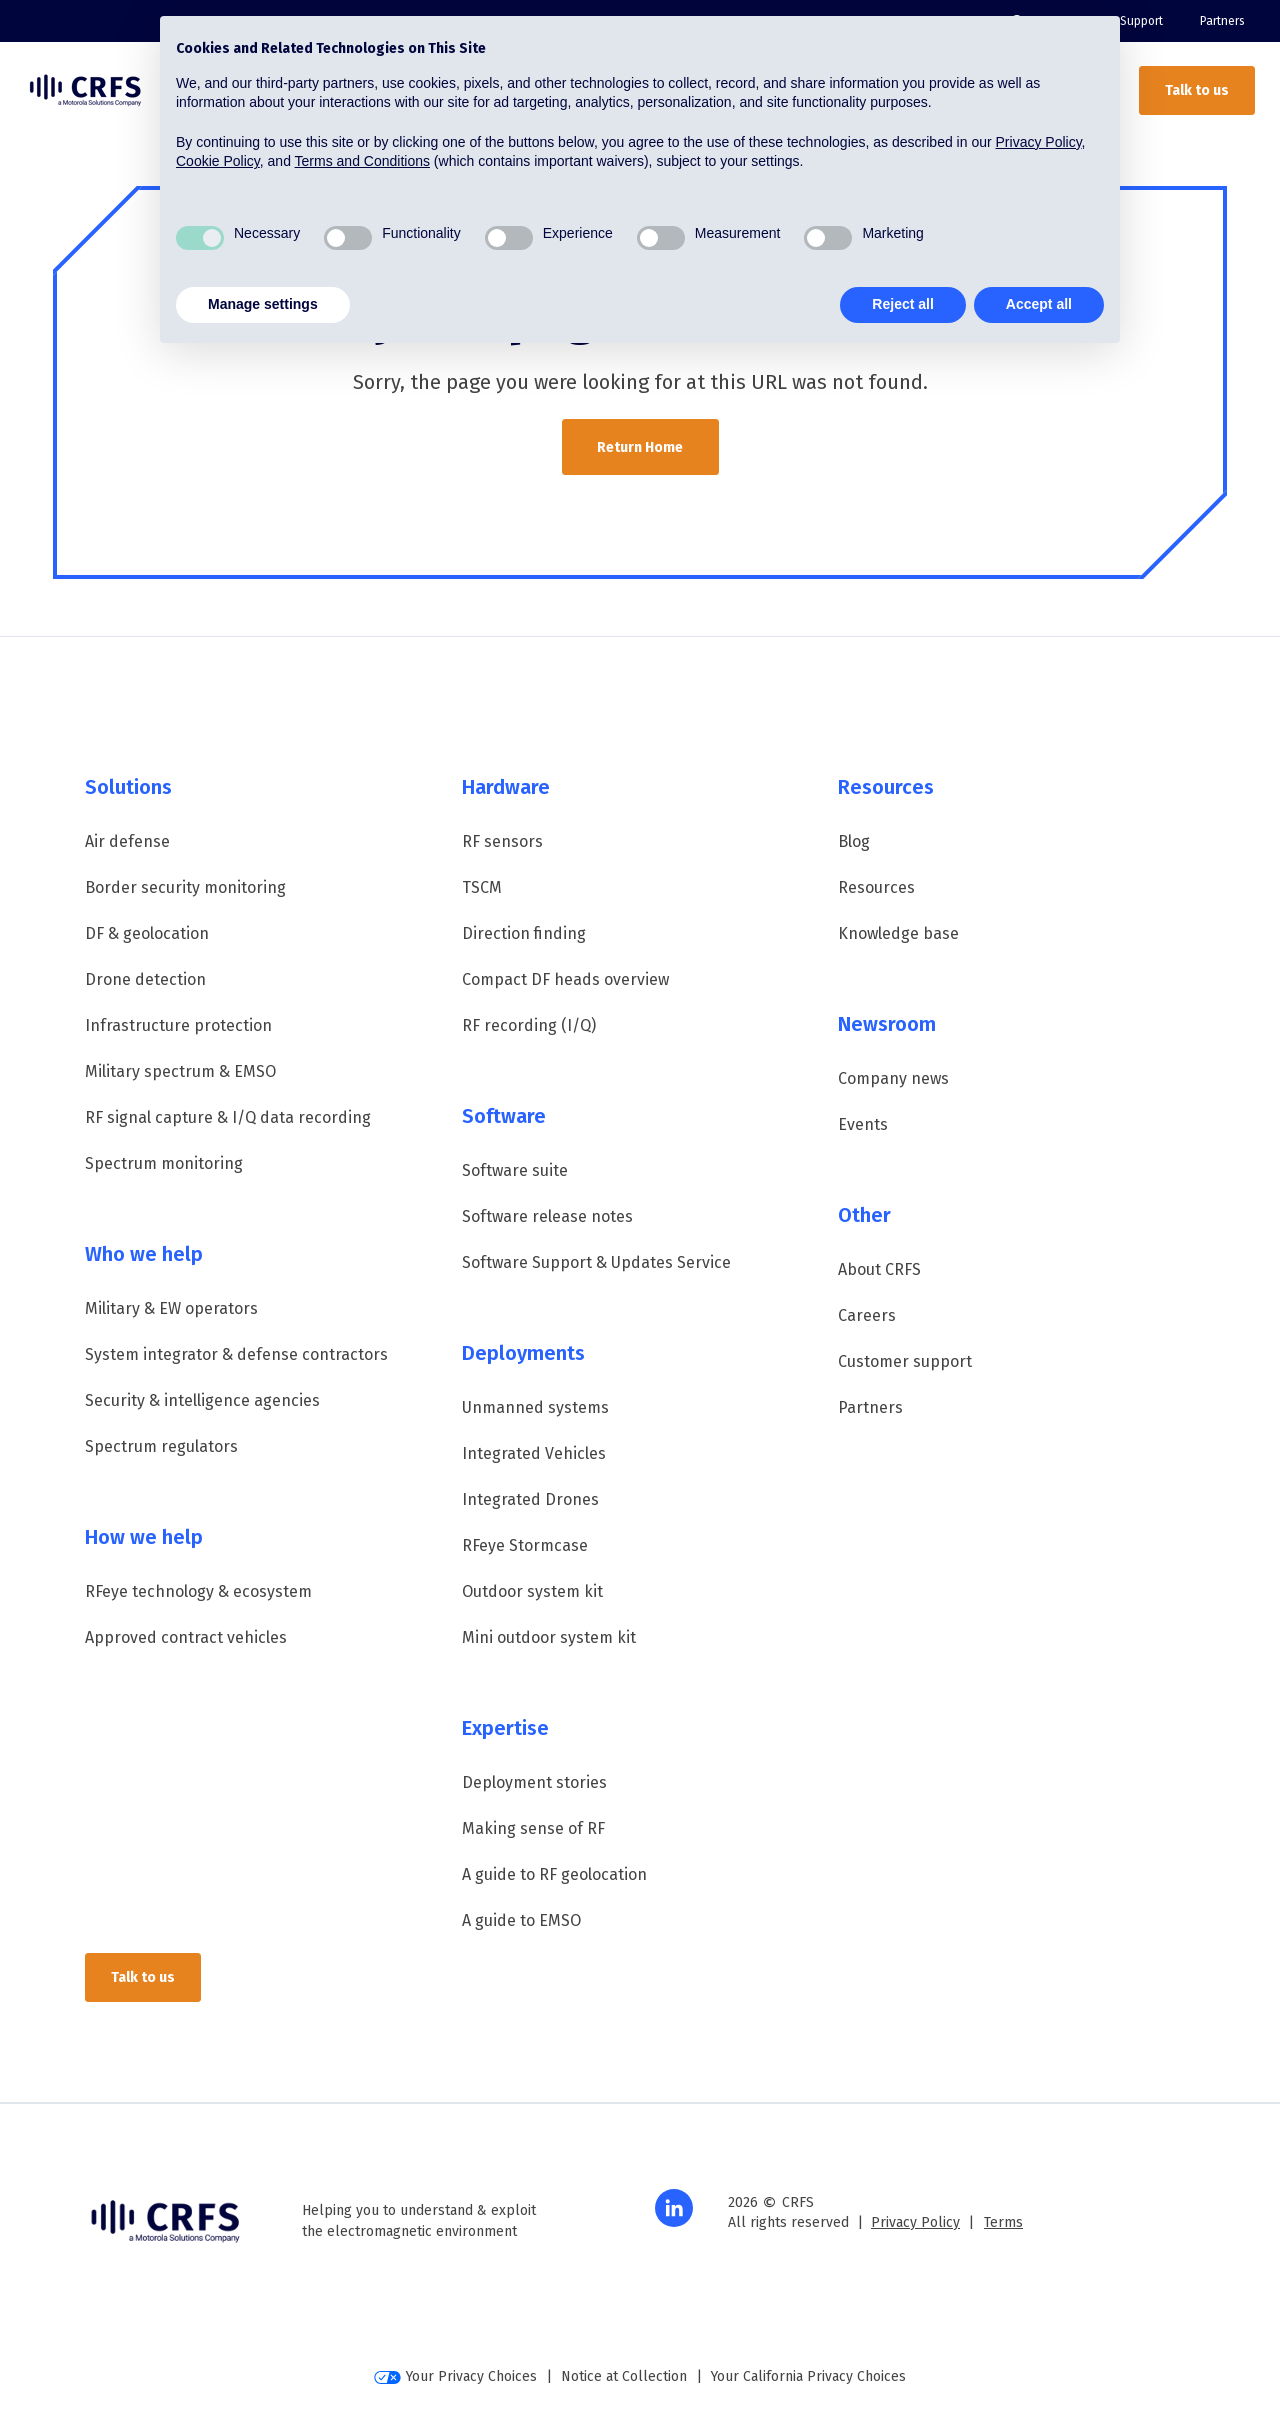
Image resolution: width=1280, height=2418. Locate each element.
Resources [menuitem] (886, 787)
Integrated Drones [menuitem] (530, 1499)
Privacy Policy (915, 2222)
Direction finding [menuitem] (524, 933)
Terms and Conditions (362, 161)
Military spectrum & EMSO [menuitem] (180, 1071)
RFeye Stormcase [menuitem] (525, 1545)
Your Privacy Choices (455, 2376)
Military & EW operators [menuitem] (171, 1308)
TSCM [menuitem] (482, 887)
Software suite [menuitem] (515, 1170)
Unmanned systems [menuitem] (535, 1407)
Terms (1003, 2222)
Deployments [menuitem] (523, 1353)
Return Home (640, 447)
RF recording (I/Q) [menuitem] (529, 1025)
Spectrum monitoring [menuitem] (164, 1163)
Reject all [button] (902, 304)
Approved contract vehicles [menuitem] (186, 1637)
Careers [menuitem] (867, 1315)
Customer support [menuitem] (905, 1361)
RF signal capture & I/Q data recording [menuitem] (228, 1117)
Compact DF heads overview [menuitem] (565, 979)
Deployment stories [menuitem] (534, 1782)
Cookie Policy (218, 161)
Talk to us (1197, 90)
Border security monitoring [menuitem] (185, 887)
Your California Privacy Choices (808, 2376)
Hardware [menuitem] (506, 787)
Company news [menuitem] (893, 1078)
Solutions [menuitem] (128, 787)
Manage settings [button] (263, 304)
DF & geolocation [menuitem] (147, 933)
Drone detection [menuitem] (145, 979)
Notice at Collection (624, 2376)
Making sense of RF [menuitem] (533, 1828)
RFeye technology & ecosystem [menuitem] (198, 1591)
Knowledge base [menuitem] (898, 933)
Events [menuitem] (863, 1124)
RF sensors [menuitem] (502, 841)
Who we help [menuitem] (144, 1254)
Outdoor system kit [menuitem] (532, 1591)
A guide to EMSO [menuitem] (521, 1920)
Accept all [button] (1039, 304)
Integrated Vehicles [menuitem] (534, 1453)
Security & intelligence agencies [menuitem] (202, 1400)
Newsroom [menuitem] (887, 1024)
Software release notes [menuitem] (547, 1216)
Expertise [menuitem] (505, 1728)
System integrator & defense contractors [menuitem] (236, 1354)
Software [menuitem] (504, 1116)
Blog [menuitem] (854, 841)
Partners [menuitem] (1222, 21)
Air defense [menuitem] (127, 841)
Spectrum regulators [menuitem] (161, 1446)
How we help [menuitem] (144, 1537)
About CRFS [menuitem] (879, 1269)
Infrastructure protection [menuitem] (178, 1025)
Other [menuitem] (864, 1215)
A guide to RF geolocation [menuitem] (554, 1874)
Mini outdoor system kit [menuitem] (549, 1637)
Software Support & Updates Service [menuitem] (596, 1262)
